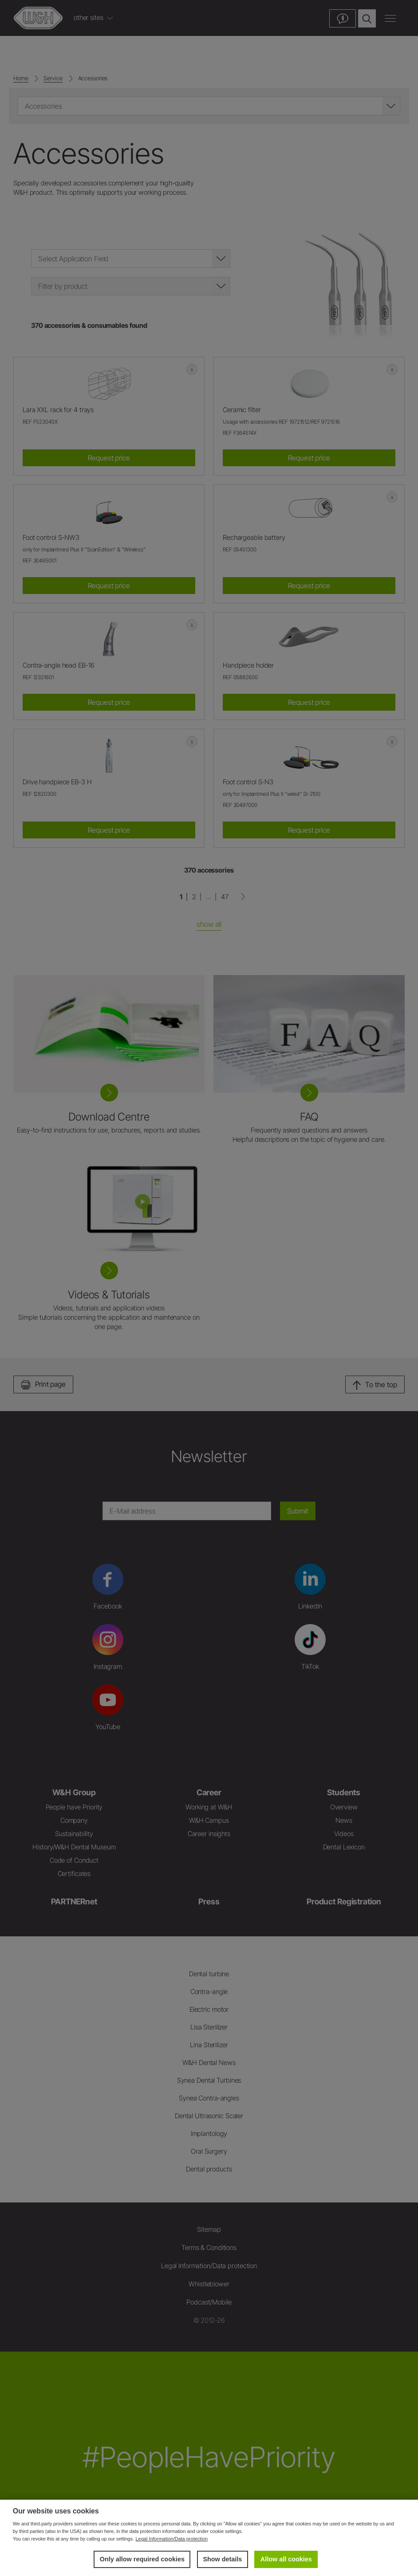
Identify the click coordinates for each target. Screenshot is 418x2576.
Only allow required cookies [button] (142, 2559)
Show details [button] (222, 2559)
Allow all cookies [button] (286, 2559)
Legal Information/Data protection (171, 2538)
